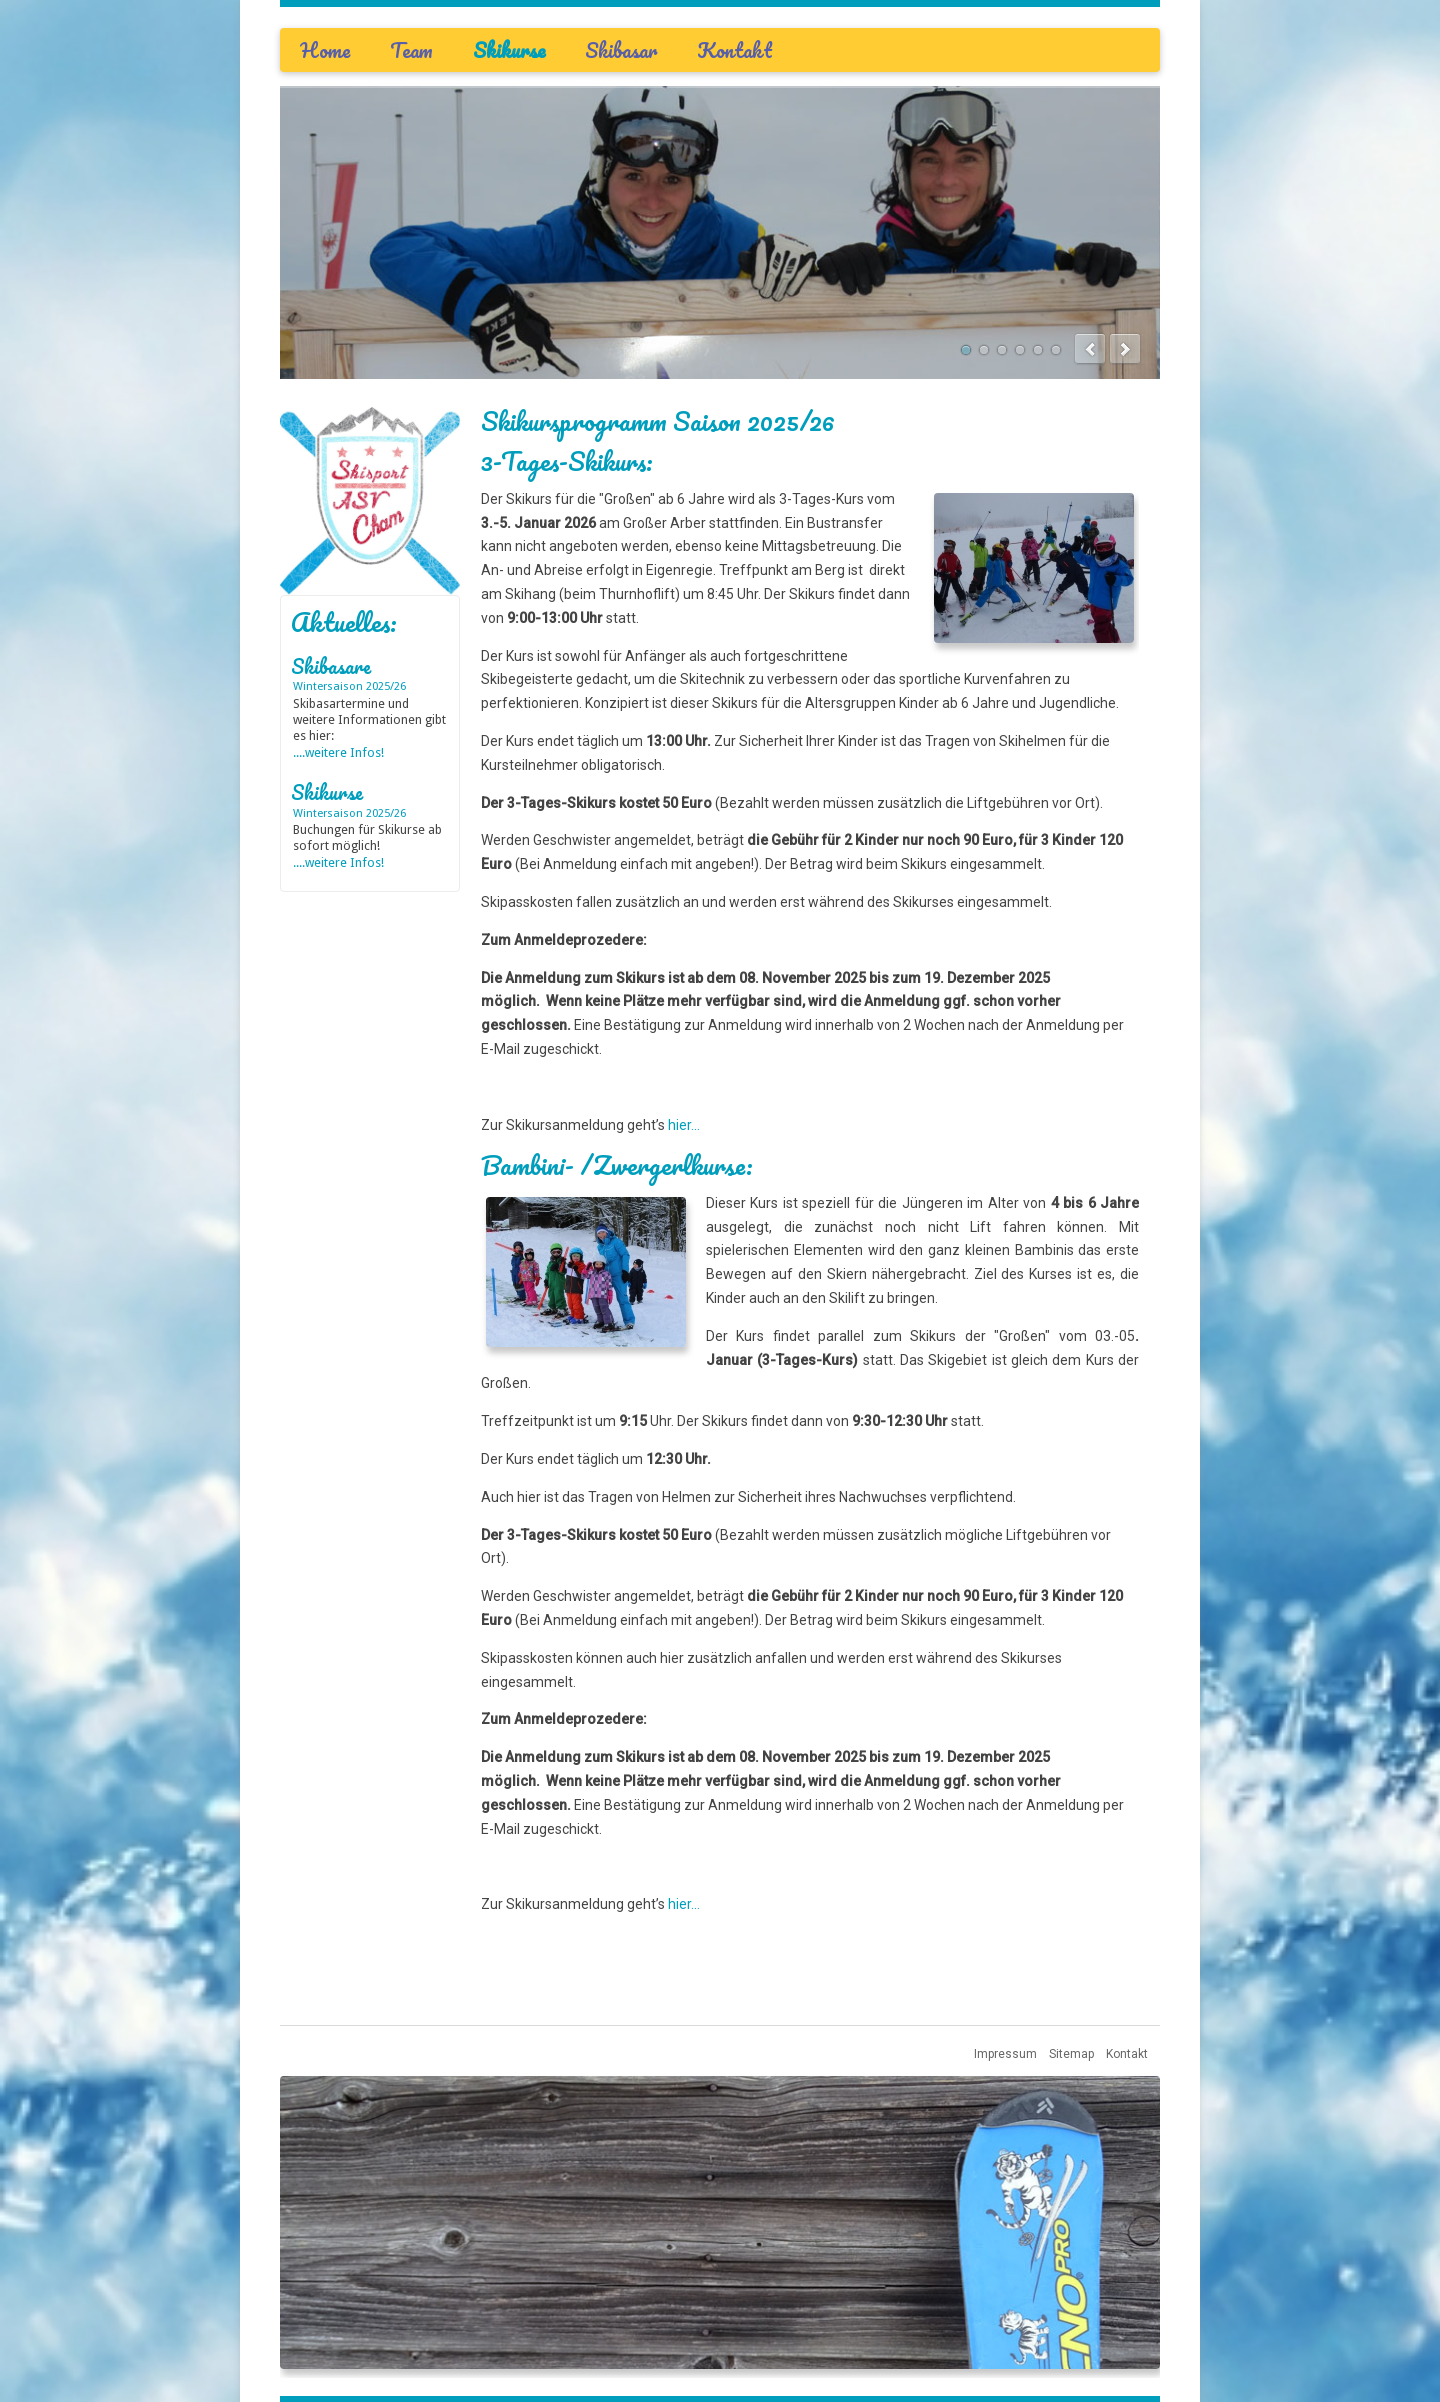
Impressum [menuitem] (1005, 2054)
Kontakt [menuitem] (734, 50)
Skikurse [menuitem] (509, 50)
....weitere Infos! (338, 752)
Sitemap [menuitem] (1071, 2054)
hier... (684, 1125)
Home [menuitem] (325, 50)
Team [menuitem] (411, 50)
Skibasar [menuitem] (621, 50)
